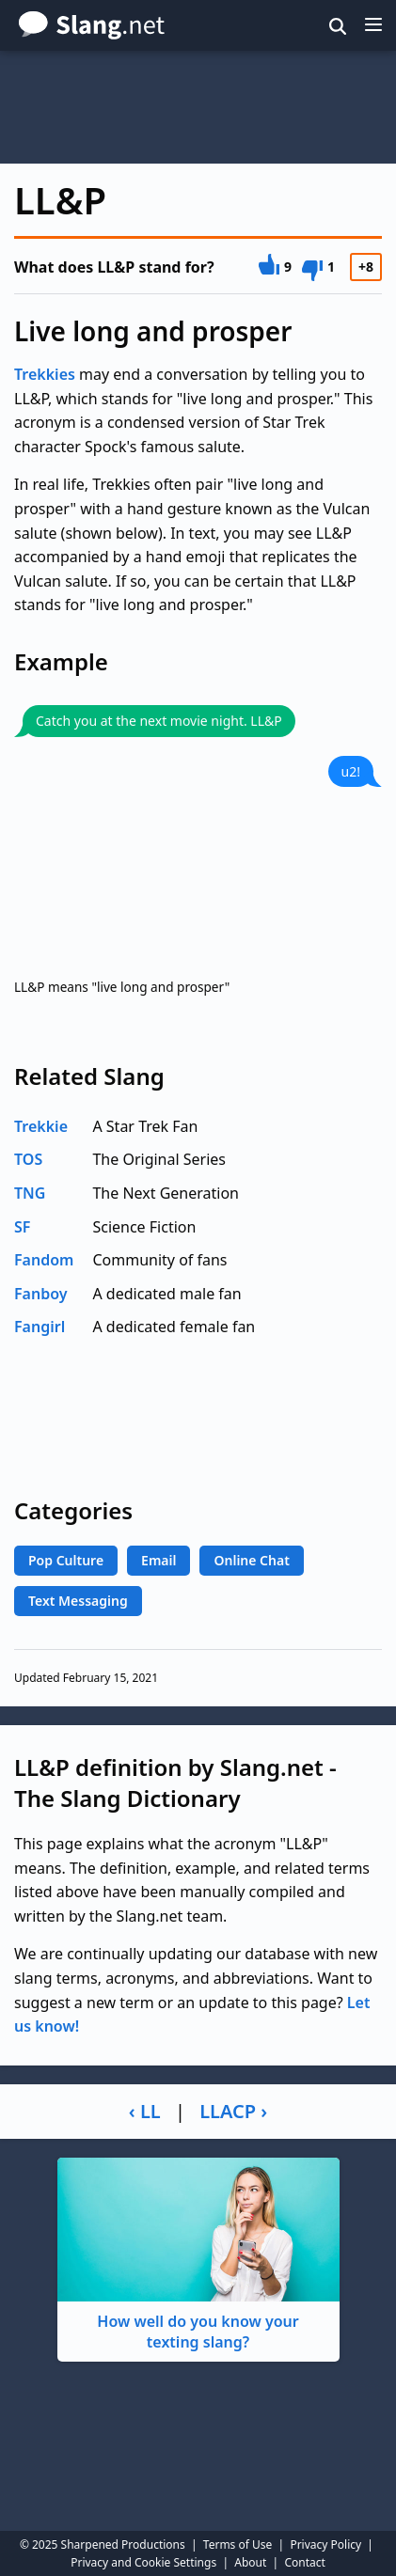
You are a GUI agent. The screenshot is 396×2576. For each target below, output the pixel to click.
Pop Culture (65, 1560)
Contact (304, 2562)
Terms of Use (237, 2544)
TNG (29, 1193)
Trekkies (44, 374)
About (250, 2562)
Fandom (43, 1259)
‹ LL (145, 2111)
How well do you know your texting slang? (198, 2255)
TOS (28, 1159)
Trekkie (41, 1126)
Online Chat (251, 1560)
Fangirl (39, 1326)
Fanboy (41, 1293)
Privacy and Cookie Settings (143, 2562)
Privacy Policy (325, 2544)
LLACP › (233, 2111)
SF (22, 1227)
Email (158, 1560)
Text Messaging (78, 1601)
